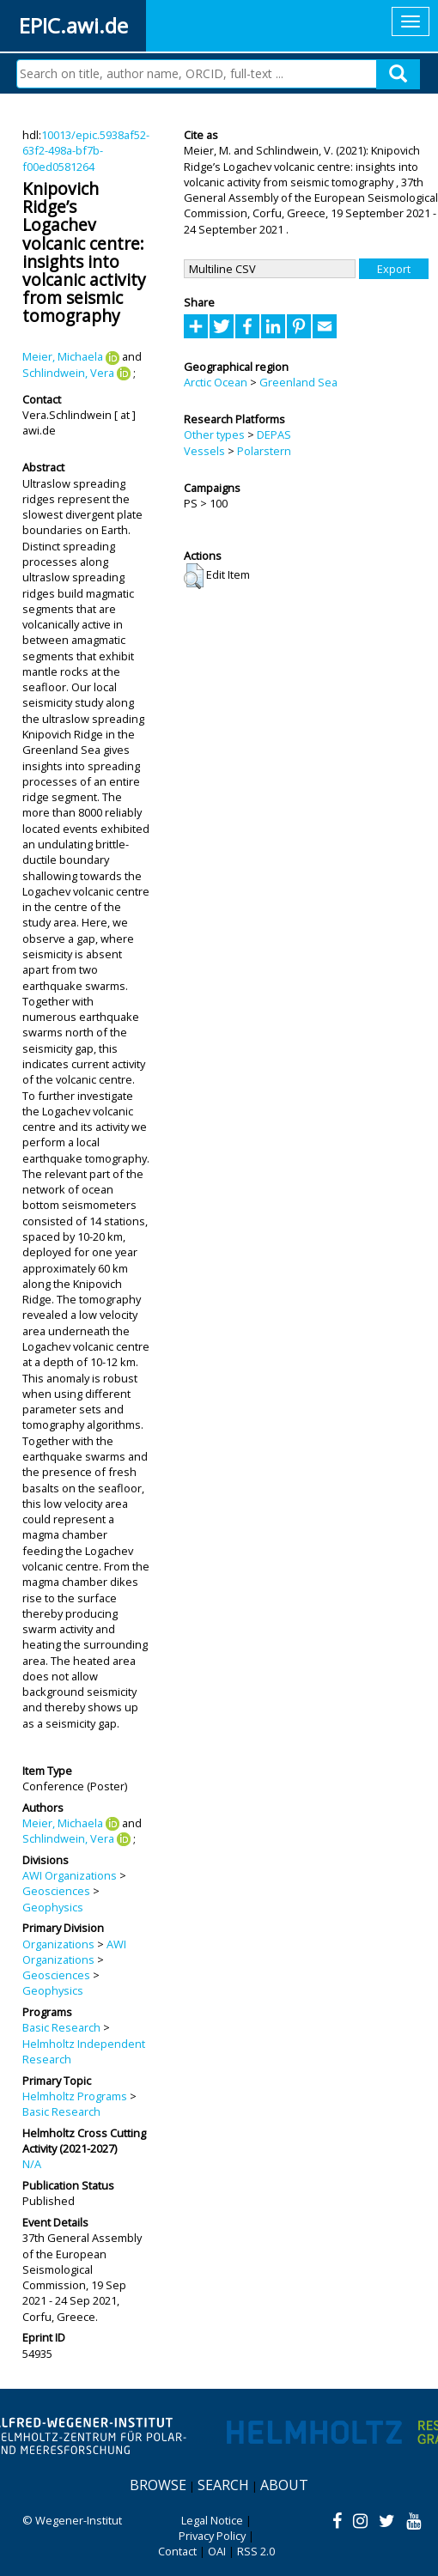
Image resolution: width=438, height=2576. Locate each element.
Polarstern (264, 451)
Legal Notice (212, 2520)
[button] (194, 576)
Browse (158, 2485)
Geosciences (56, 1891)
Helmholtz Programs (74, 2096)
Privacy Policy (212, 2535)
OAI (217, 2551)
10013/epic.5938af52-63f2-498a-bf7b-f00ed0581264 (85, 150)
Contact (177, 2551)
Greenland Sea (298, 382)
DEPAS (274, 434)
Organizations (58, 1944)
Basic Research (61, 2027)
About (284, 2485)
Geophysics (52, 1907)
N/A (31, 2164)
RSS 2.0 (256, 2551)
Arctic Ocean (215, 382)
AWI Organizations (69, 1875)
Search (223, 2485)
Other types (214, 434)
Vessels (204, 451)
